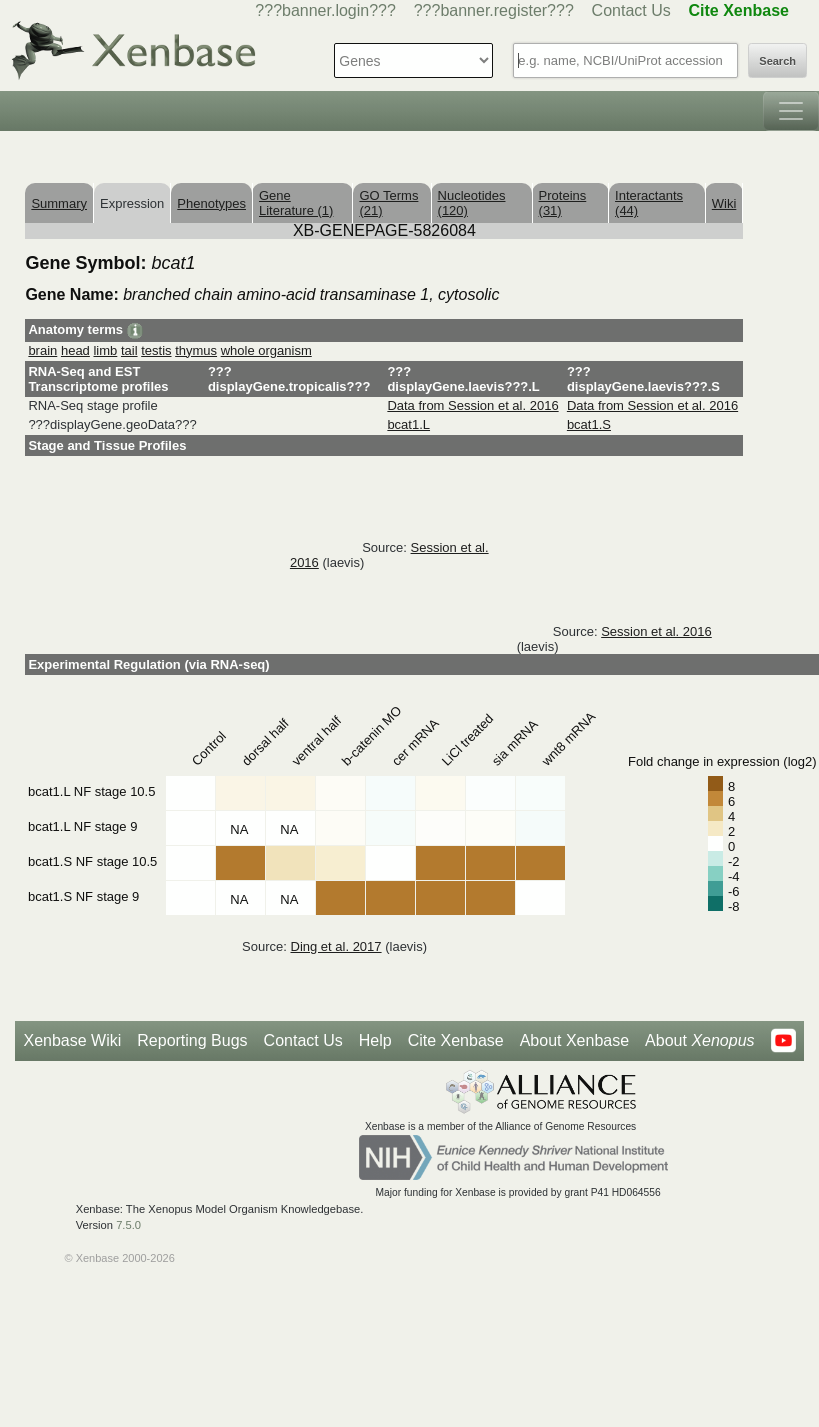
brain (42, 350)
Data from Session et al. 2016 (472, 405)
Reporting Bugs (192, 1040)
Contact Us (631, 10)
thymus (196, 350)
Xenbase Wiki (72, 1040)
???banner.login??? (325, 10)
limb (105, 350)
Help (375, 1040)
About (699, 1041)
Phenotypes (211, 203)
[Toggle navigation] (791, 111)
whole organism (266, 350)
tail (129, 350)
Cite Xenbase (456, 1040)
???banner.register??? (494, 10)
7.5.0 (128, 1225)
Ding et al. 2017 (336, 946)
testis (156, 350)
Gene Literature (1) (296, 203)
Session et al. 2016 (656, 631)
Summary (59, 203)
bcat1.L (408, 424)
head (75, 350)
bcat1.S (589, 424)
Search (777, 61)
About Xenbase (574, 1040)
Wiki (724, 203)
